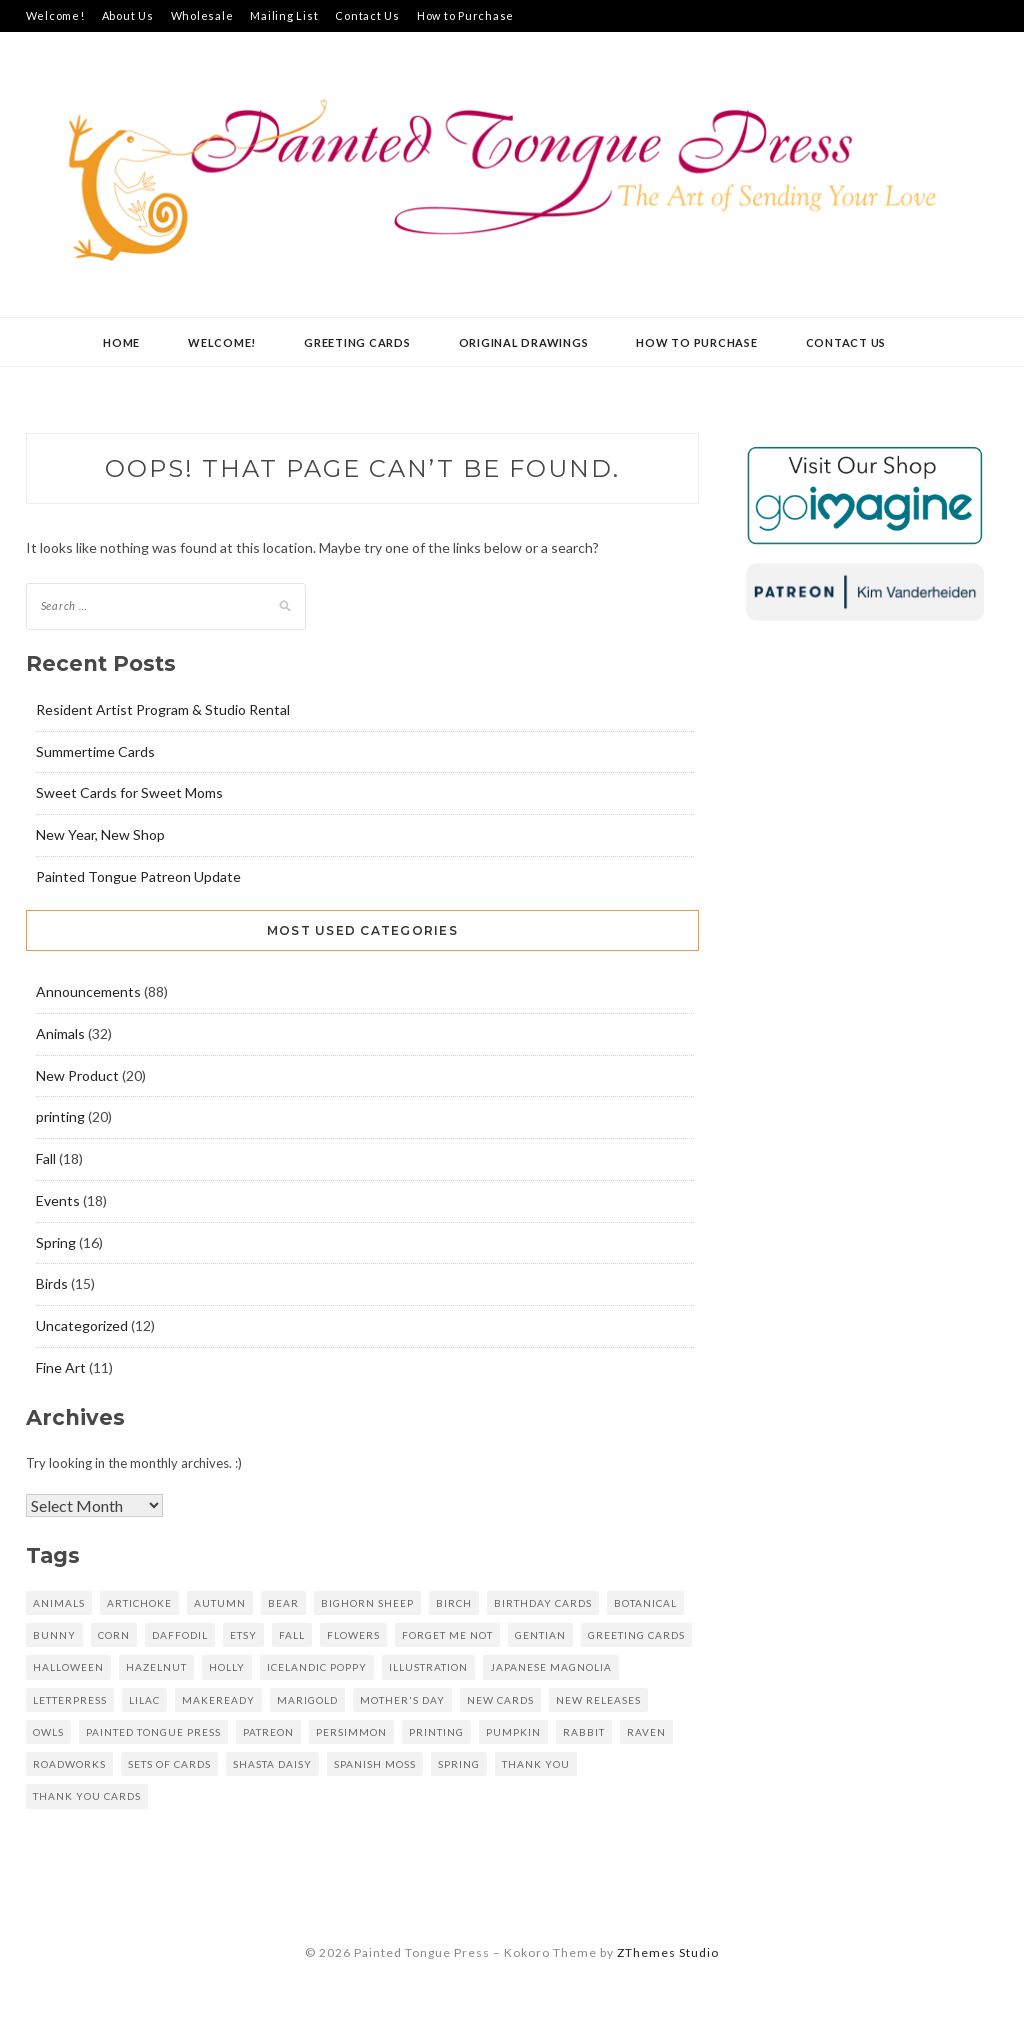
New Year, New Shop (100, 834)
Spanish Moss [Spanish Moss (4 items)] (375, 1764)
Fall (46, 1158)
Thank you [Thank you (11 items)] (536, 1764)
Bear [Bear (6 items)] (283, 1603)
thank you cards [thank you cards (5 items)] (87, 1796)
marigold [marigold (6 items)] (307, 1700)
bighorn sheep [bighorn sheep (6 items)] (367, 1603)
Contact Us (367, 15)
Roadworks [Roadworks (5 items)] (69, 1764)
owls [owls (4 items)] (48, 1732)
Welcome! (55, 15)
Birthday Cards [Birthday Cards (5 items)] (543, 1603)
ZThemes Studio (668, 1952)
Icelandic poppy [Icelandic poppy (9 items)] (317, 1667)
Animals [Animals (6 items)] (59, 1603)
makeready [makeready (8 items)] (218, 1700)
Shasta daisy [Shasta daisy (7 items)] (272, 1764)
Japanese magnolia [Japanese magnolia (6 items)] (551, 1667)
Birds (52, 1283)
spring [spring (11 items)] (459, 1764)
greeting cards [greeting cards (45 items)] (636, 1635)
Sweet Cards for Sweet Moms (129, 792)
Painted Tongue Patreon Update (138, 876)
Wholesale (202, 15)
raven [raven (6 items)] (646, 1732)
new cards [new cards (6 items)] (500, 1700)
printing (60, 1116)
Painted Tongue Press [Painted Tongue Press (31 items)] (153, 1732)
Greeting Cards (357, 342)
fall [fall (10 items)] (292, 1635)
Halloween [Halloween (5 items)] (68, 1667)
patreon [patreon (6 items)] (268, 1732)
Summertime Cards (95, 751)
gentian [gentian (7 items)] (540, 1635)
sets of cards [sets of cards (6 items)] (169, 1764)
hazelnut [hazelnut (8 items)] (156, 1667)
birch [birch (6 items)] (454, 1603)
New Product (77, 1075)
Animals (60, 1033)
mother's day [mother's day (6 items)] (402, 1700)
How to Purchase (465, 15)
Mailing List (284, 15)
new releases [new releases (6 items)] (598, 1700)
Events (58, 1200)
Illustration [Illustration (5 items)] (428, 1667)
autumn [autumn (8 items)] (220, 1603)
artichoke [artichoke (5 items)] (139, 1603)
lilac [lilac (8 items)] (144, 1700)
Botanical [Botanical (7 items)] (645, 1603)
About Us (128, 15)
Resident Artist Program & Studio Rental (163, 709)
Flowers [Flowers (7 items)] (353, 1635)
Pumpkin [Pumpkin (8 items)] (513, 1732)
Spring (56, 1242)
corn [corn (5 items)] (114, 1635)
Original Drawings (524, 342)
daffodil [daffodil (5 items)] (180, 1635)
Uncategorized (82, 1325)
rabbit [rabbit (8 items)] (584, 1732)
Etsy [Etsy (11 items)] (243, 1635)
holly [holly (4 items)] (227, 1667)
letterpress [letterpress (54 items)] (70, 1700)
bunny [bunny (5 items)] (54, 1635)
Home (121, 342)
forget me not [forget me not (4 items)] (447, 1635)
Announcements (88, 991)
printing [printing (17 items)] (436, 1732)
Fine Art (61, 1367)
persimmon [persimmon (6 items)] (351, 1732)
